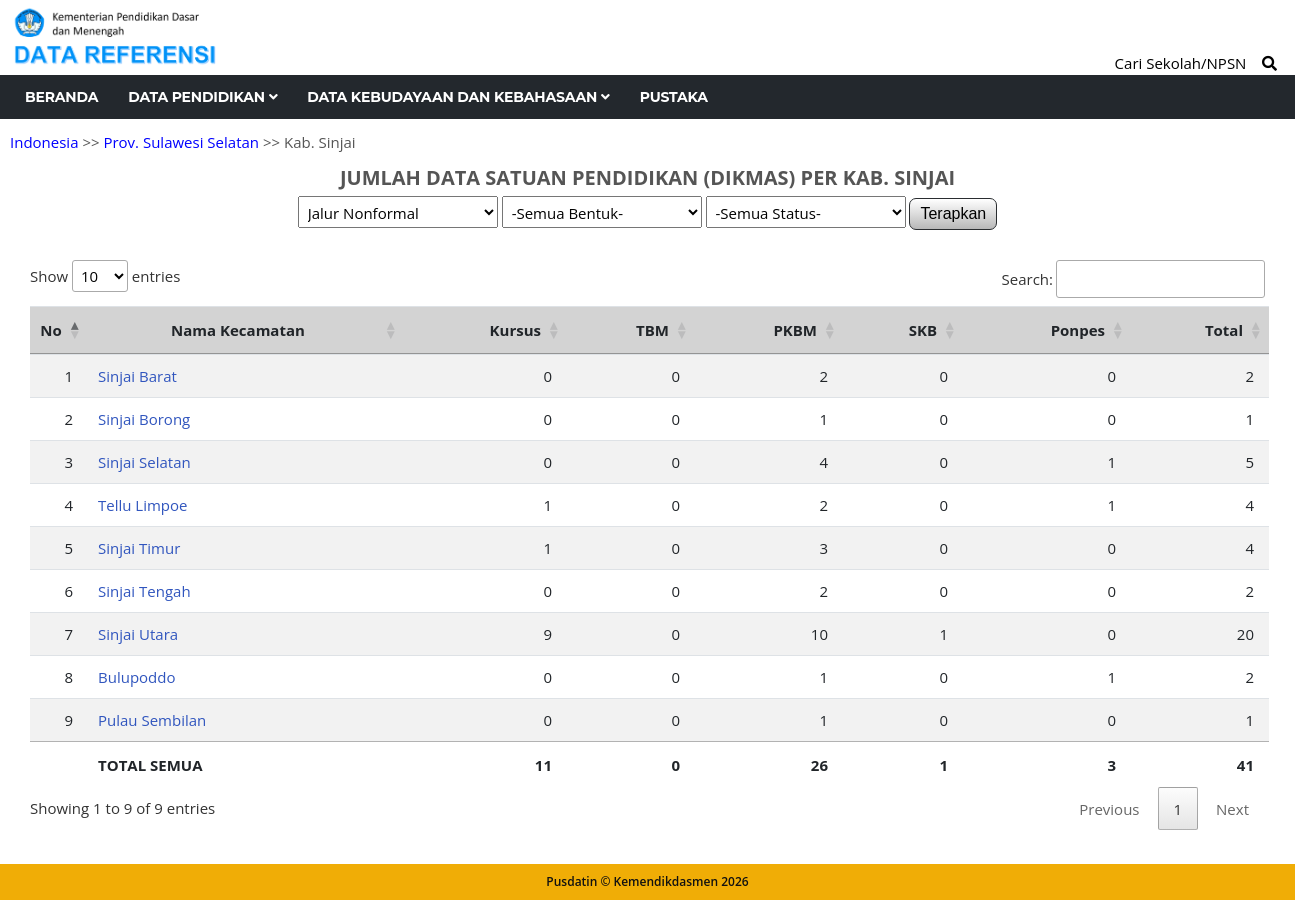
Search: (1133, 279)
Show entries (105, 276)
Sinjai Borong (144, 419)
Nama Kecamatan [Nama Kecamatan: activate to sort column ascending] (238, 330)
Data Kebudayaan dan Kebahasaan (458, 97)
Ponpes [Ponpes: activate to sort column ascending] (1078, 330)
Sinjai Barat (137, 376)
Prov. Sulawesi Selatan (181, 142)
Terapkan (953, 213)
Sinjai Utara (138, 634)
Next (1232, 809)
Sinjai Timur (139, 548)
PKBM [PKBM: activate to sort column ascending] (795, 330)
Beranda (61, 97)
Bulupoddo (136, 677)
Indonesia (44, 142)
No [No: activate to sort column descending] (50, 330)
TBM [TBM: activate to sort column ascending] (652, 330)
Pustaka (674, 97)
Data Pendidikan (202, 97)
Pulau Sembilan (152, 720)
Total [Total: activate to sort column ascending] (1224, 330)
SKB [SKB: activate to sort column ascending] (923, 330)
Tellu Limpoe (142, 505)
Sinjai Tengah (144, 591)
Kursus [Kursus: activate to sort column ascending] (515, 330)
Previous (1109, 809)
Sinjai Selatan (144, 462)
